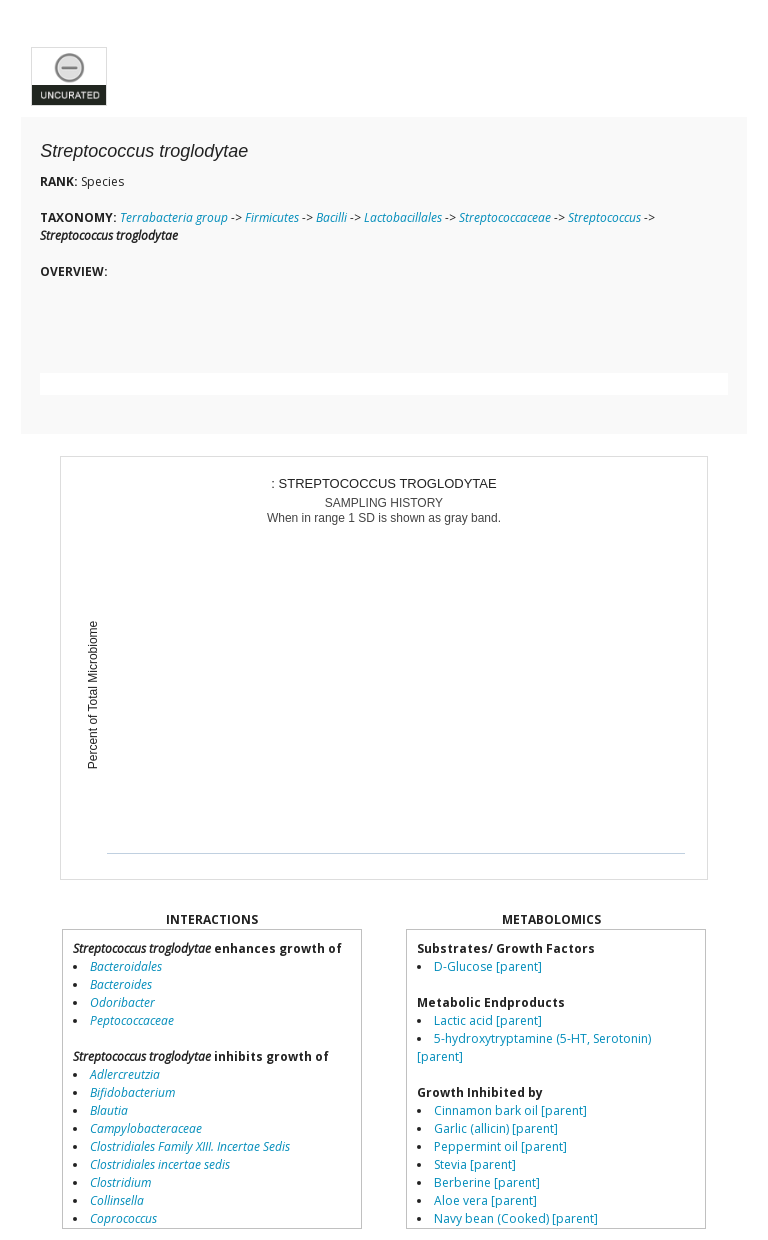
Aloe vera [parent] (485, 1200)
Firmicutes (272, 217)
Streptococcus (604, 217)
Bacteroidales (126, 966)
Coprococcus (123, 1218)
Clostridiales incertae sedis (160, 1164)
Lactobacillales (403, 217)
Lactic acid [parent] (488, 1020)
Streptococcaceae (505, 217)
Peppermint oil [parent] (500, 1146)
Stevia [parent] (475, 1164)
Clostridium (120, 1182)
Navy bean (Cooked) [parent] (516, 1218)
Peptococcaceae (132, 1020)
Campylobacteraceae (146, 1128)
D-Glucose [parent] (488, 966)
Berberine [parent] (487, 1182)
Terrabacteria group (174, 217)
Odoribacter (122, 1002)
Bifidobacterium (132, 1092)
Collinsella (117, 1200)
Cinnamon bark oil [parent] (510, 1110)
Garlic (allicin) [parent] (496, 1128)
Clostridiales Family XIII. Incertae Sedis (190, 1146)
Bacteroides (121, 984)
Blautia (109, 1110)
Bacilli (331, 217)
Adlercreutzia (125, 1074)
